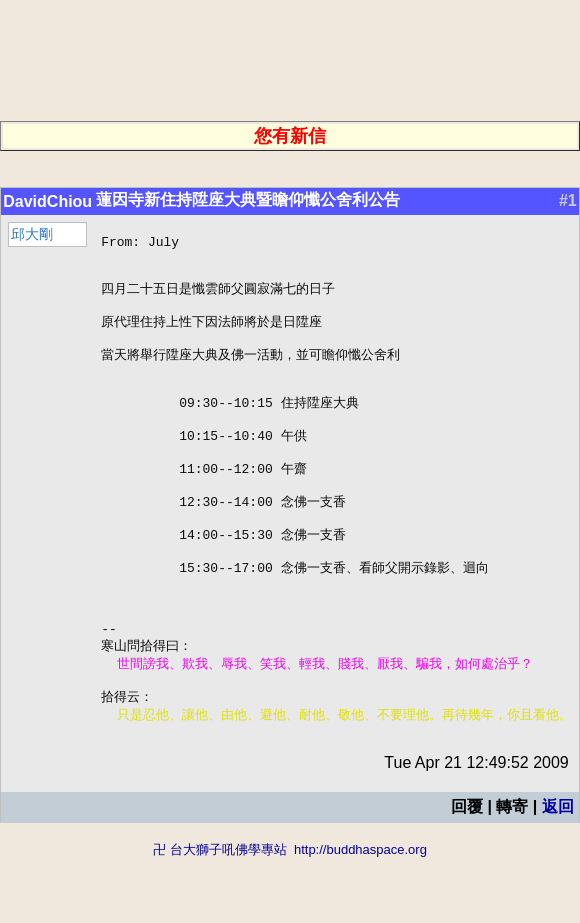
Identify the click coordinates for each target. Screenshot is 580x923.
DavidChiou (47, 201)
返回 (558, 870)
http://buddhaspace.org (360, 913)
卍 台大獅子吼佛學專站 (220, 913)
